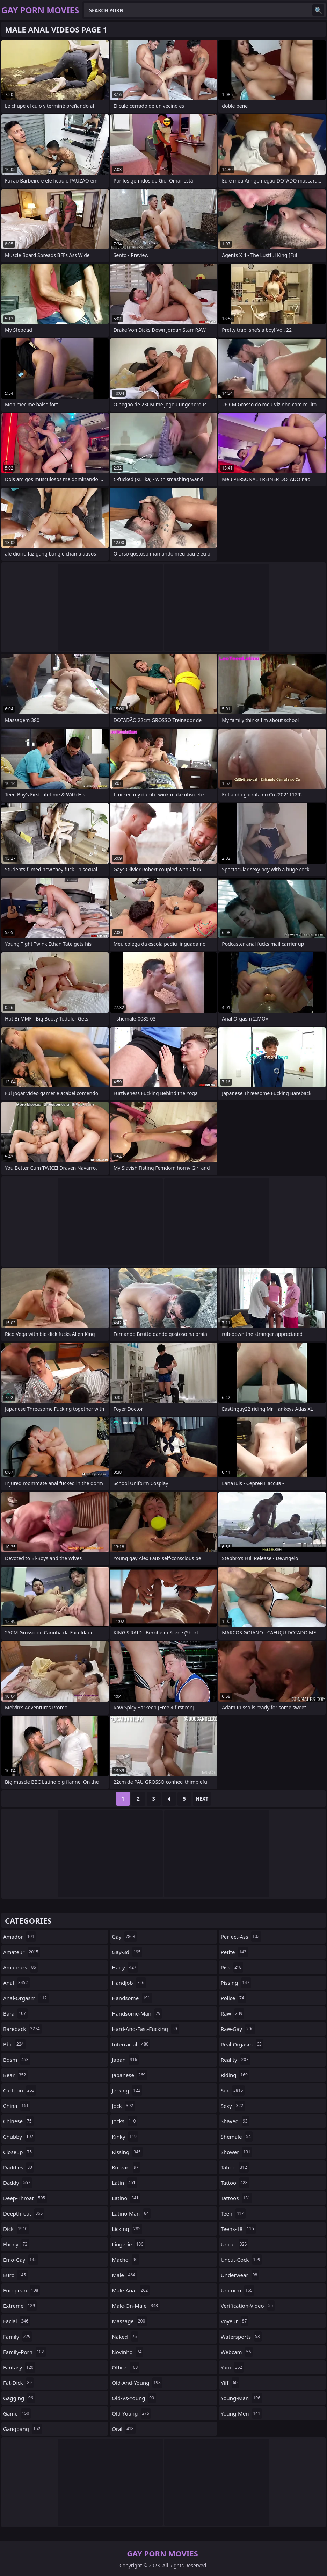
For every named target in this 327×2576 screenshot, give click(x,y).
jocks (124, 2121)
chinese (18, 2121)
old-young (131, 2413)
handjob (129, 1982)
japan (125, 2059)
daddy (17, 2182)
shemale (237, 2136)
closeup (18, 2152)
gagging (19, 2398)
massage (129, 2321)
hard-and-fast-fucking (145, 2029)
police (233, 1998)
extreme (20, 2305)
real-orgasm (242, 2044)
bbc (14, 2044)
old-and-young (137, 2382)
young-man (241, 2398)
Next (202, 1798)
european (21, 2290)
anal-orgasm (26, 1998)
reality (235, 2059)
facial (16, 2321)
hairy (125, 1967)
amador (19, 1936)
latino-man (131, 2213)
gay (124, 1936)
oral (123, 2429)
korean (126, 2167)
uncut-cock (241, 2259)
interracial (131, 2044)
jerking (127, 2090)
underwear (240, 2275)
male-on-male (136, 2305)
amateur (21, 1952)
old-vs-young (134, 2398)
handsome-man (137, 2013)
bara (15, 2013)
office (125, 2367)
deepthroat (23, 2213)
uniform (237, 2290)
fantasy (19, 2367)
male (124, 2275)
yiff (230, 2382)
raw (232, 2013)
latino (126, 2198)
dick (16, 2229)
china (16, 2106)
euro (15, 2275)
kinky (125, 2136)
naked (125, 2336)
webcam (237, 2352)
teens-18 (238, 2229)
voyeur (235, 2321)
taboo (235, 2167)
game (17, 2413)
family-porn (24, 2352)
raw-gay (238, 2029)
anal (16, 1982)
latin (124, 2182)
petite (234, 1952)
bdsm (16, 2059)
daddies (18, 2167)
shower (236, 2152)
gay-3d (127, 1952)
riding (235, 2075)
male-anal (131, 2290)
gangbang (22, 2429)
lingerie (128, 2244)
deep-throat (25, 2198)
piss (232, 1967)
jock (123, 2106)
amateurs (20, 1967)
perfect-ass (241, 1936)
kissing (127, 2152)
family (17, 2336)
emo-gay (20, 2259)
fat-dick (18, 2382)
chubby (19, 2136)
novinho (127, 2352)
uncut (235, 2244)
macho (125, 2259)
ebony (16, 2244)
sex (233, 2090)
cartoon (19, 2090)
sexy (233, 2106)
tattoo (235, 2182)
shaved (235, 2121)
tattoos (236, 2198)
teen (233, 2213)
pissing (236, 1982)
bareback (22, 2029)
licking (127, 2229)
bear (15, 2075)
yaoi (232, 2367)
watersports (241, 2336)
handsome (132, 1998)
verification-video (248, 2305)
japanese (129, 2075)
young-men (241, 2413)
